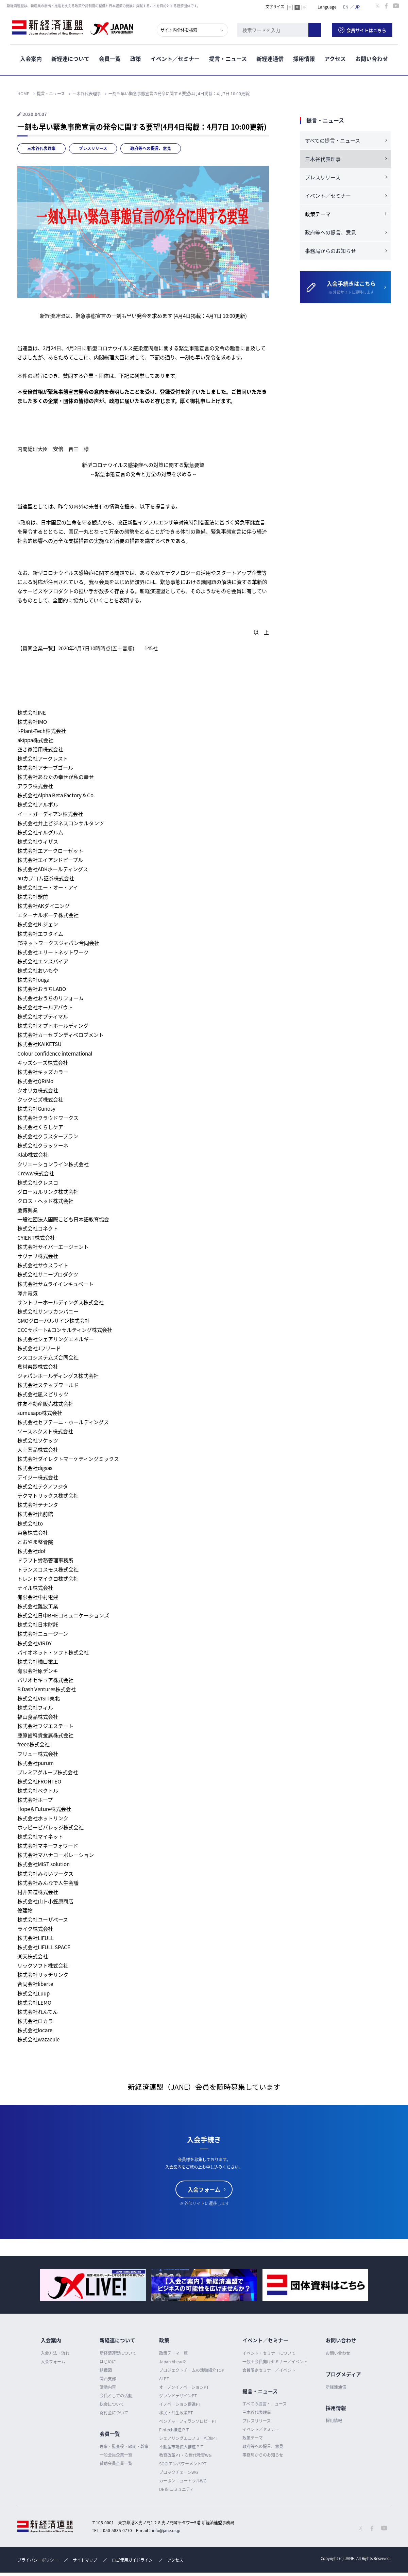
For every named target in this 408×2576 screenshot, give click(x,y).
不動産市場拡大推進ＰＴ (181, 2447)
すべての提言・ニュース (332, 140)
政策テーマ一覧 (173, 2353)
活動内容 (108, 2387)
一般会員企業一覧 (116, 2455)
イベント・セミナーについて (268, 2353)
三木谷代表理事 (41, 148)
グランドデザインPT (178, 2396)
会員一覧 (110, 57)
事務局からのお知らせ (330, 251)
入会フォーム (204, 2189)
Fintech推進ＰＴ (174, 2430)
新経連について (70, 57)
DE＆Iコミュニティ (176, 2489)
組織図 (106, 2370)
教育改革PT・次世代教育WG (185, 2455)
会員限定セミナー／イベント (268, 2370)
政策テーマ (252, 2438)
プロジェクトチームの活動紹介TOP (191, 2370)
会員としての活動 (116, 2396)
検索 (320, 29)
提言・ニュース (228, 57)
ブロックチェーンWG (178, 2472)
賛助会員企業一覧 (116, 2463)
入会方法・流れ (55, 2353)
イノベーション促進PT (180, 2404)
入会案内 (31, 57)
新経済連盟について (118, 2353)
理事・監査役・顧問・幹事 (124, 2446)
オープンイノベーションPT (184, 2387)
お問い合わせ (371, 57)
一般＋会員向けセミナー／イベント (275, 2362)
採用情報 (304, 57)
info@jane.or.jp (166, 2530)
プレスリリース (93, 148)
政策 (135, 57)
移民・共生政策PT (176, 2413)
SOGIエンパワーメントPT (182, 2464)
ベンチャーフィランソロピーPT (188, 2421)
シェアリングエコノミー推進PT (188, 2438)
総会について (112, 2404)
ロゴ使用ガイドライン (132, 2560)
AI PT (164, 2379)
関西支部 (108, 2379)
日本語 (357, 6)
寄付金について (114, 2413)
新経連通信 (270, 57)
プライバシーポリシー (37, 2560)
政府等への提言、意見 (150, 148)
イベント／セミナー (175, 57)
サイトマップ (85, 2560)
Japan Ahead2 (172, 2362)
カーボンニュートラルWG (182, 2481)
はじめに (108, 2362)
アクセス (335, 57)
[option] (93, 2285)
